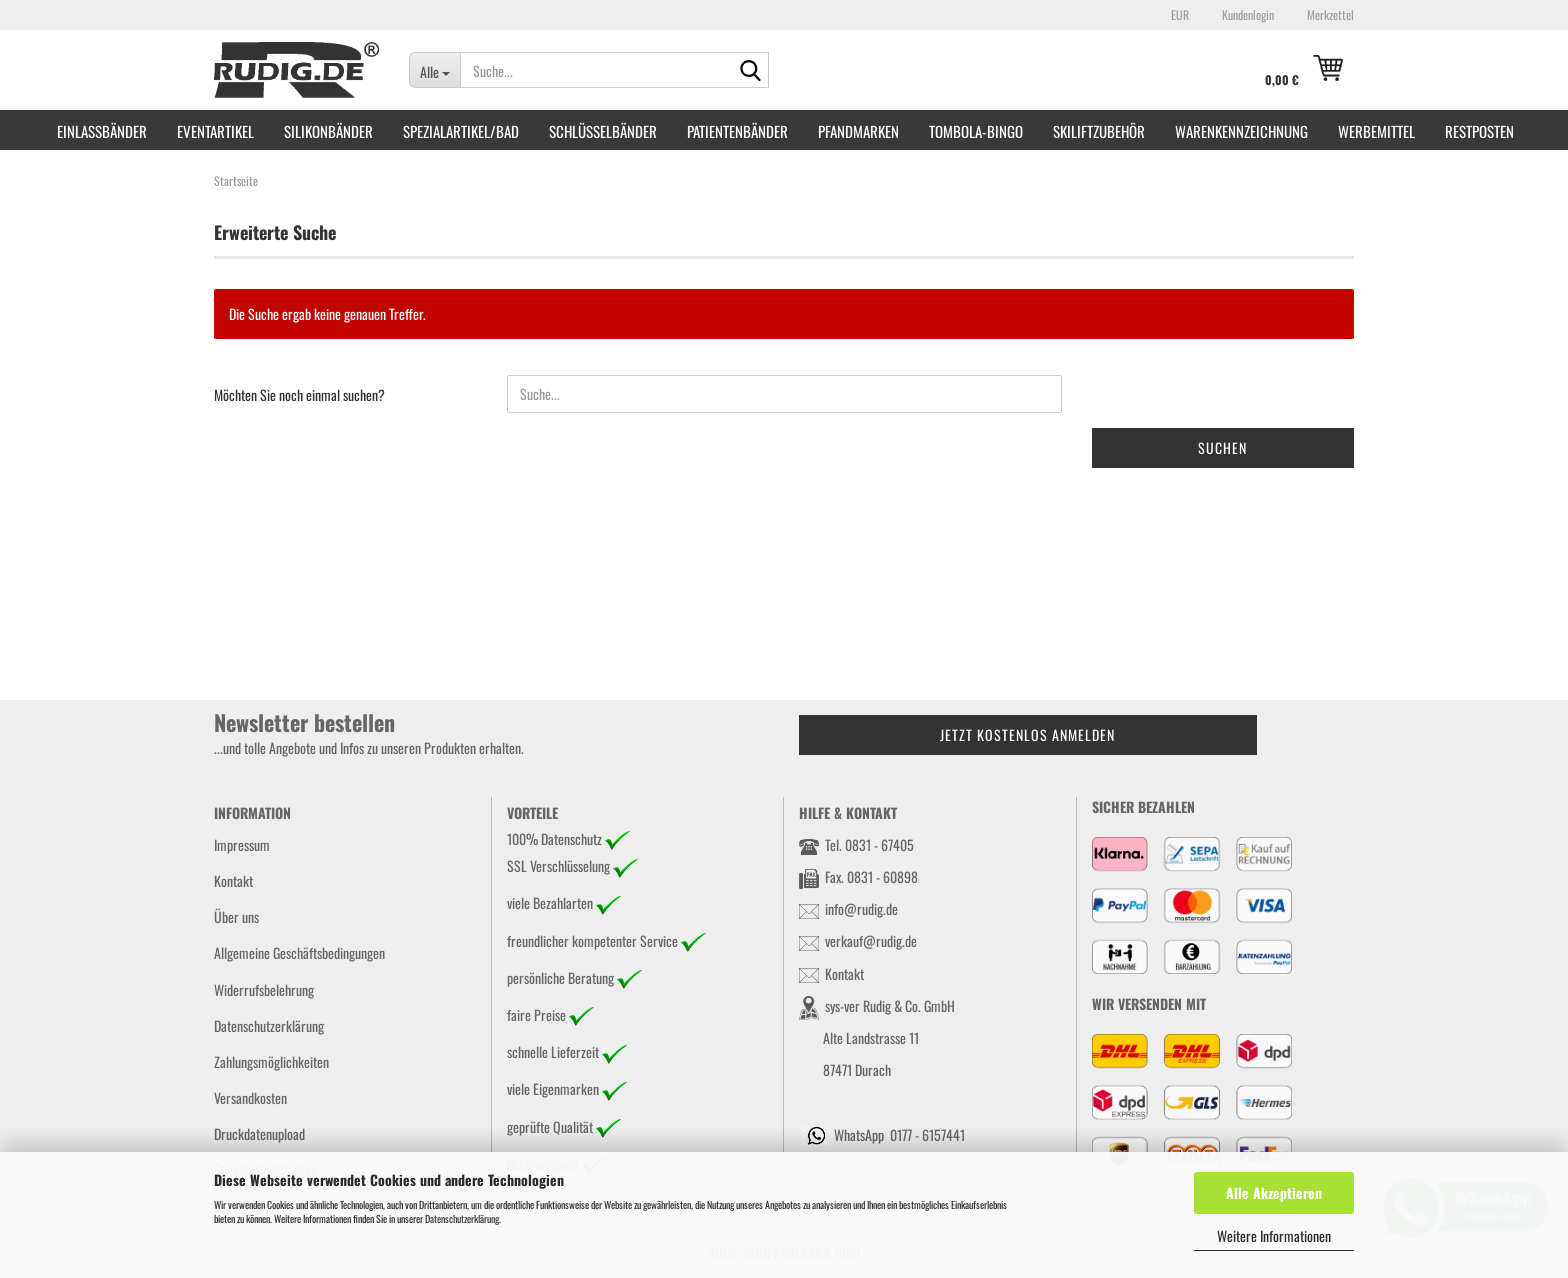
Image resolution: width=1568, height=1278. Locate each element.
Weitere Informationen (1274, 1235)
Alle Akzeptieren (1274, 1192)
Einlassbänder (102, 131)
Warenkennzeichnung (1241, 131)
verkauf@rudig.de (871, 940)
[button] (1177, 15)
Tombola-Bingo (976, 131)
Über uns (236, 916)
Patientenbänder (737, 131)
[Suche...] (434, 70)
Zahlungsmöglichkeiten (271, 1061)
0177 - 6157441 (927, 1134)
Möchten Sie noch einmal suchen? (299, 394)
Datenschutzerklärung (462, 1218)
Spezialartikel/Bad (461, 131)
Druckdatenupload (259, 1133)
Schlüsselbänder (603, 131)
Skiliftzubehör (1099, 131)
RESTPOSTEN (1479, 131)
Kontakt (233, 880)
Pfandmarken (858, 131)
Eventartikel (215, 131)
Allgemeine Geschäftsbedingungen (299, 952)
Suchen (1222, 447)
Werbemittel (1376, 131)
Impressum (242, 844)
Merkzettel (1329, 14)
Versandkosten (250, 1097)
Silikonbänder (328, 131)
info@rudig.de (861, 908)
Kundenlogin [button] (1246, 14)
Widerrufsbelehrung (264, 989)
